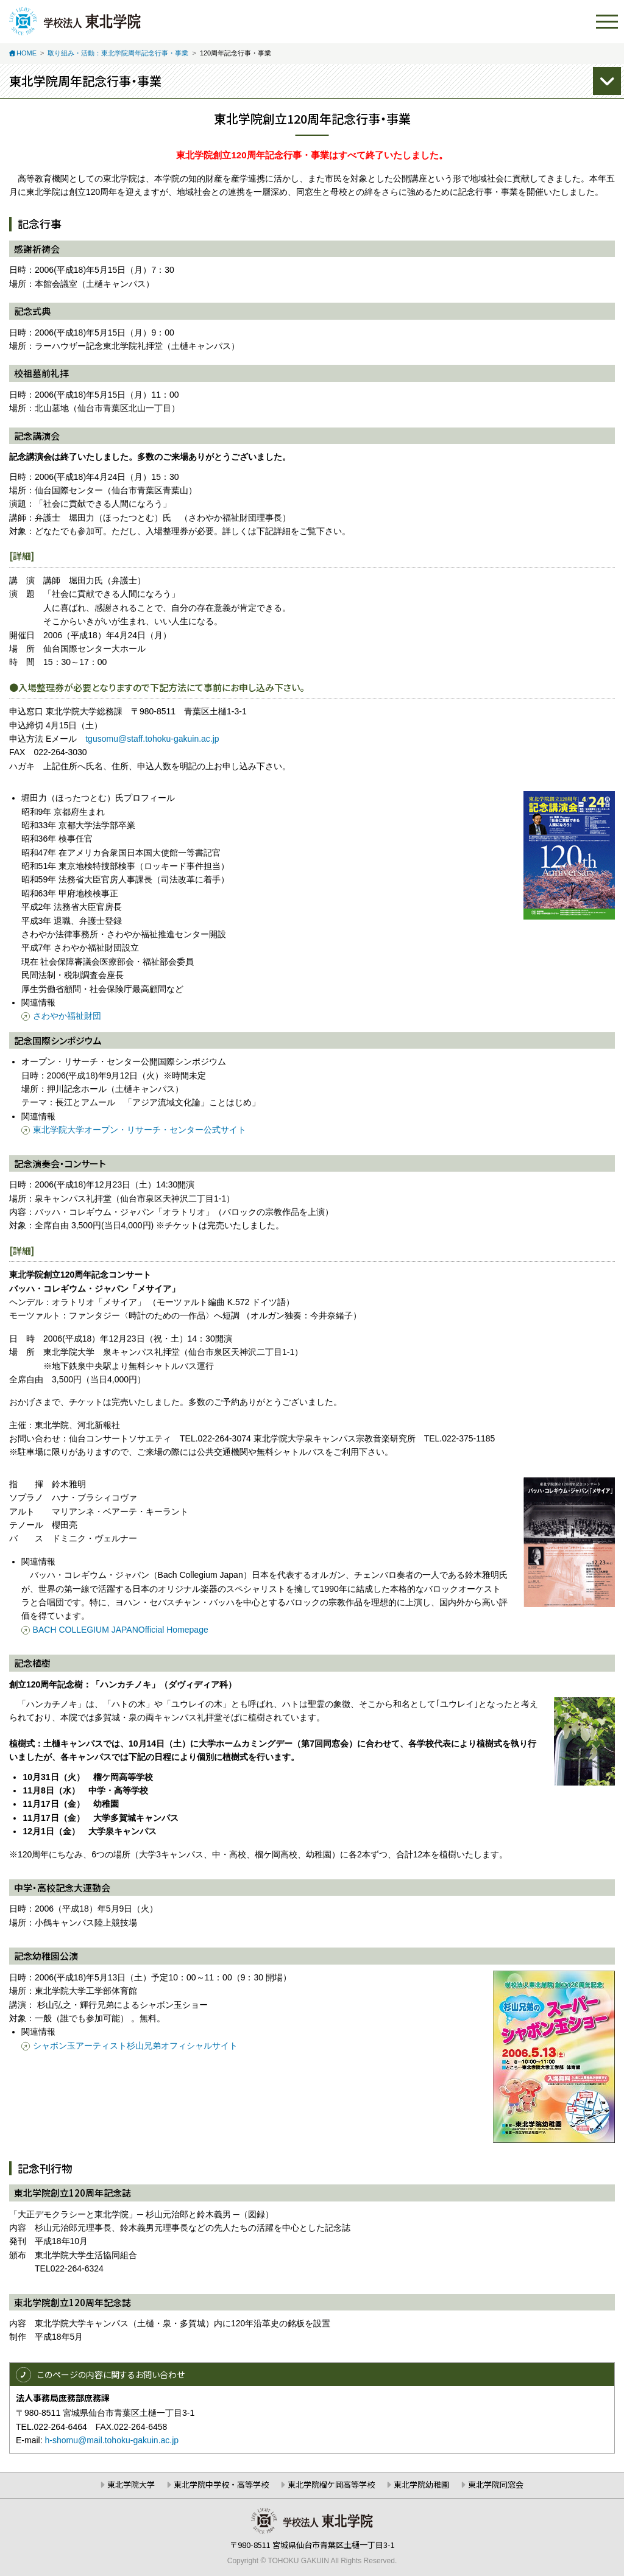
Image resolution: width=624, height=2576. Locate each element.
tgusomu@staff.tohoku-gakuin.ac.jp (152, 739)
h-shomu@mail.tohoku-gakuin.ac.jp (111, 2440)
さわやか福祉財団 (67, 1016)
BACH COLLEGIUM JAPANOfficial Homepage (120, 1630)
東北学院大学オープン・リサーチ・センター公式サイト (139, 1130)
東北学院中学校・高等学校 (221, 2484)
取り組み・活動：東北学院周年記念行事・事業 (118, 53)
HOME (26, 53)
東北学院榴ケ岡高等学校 (331, 2484)
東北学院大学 (131, 2484)
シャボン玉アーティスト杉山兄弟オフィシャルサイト (135, 2045)
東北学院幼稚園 (421, 2484)
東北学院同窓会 (495, 2484)
